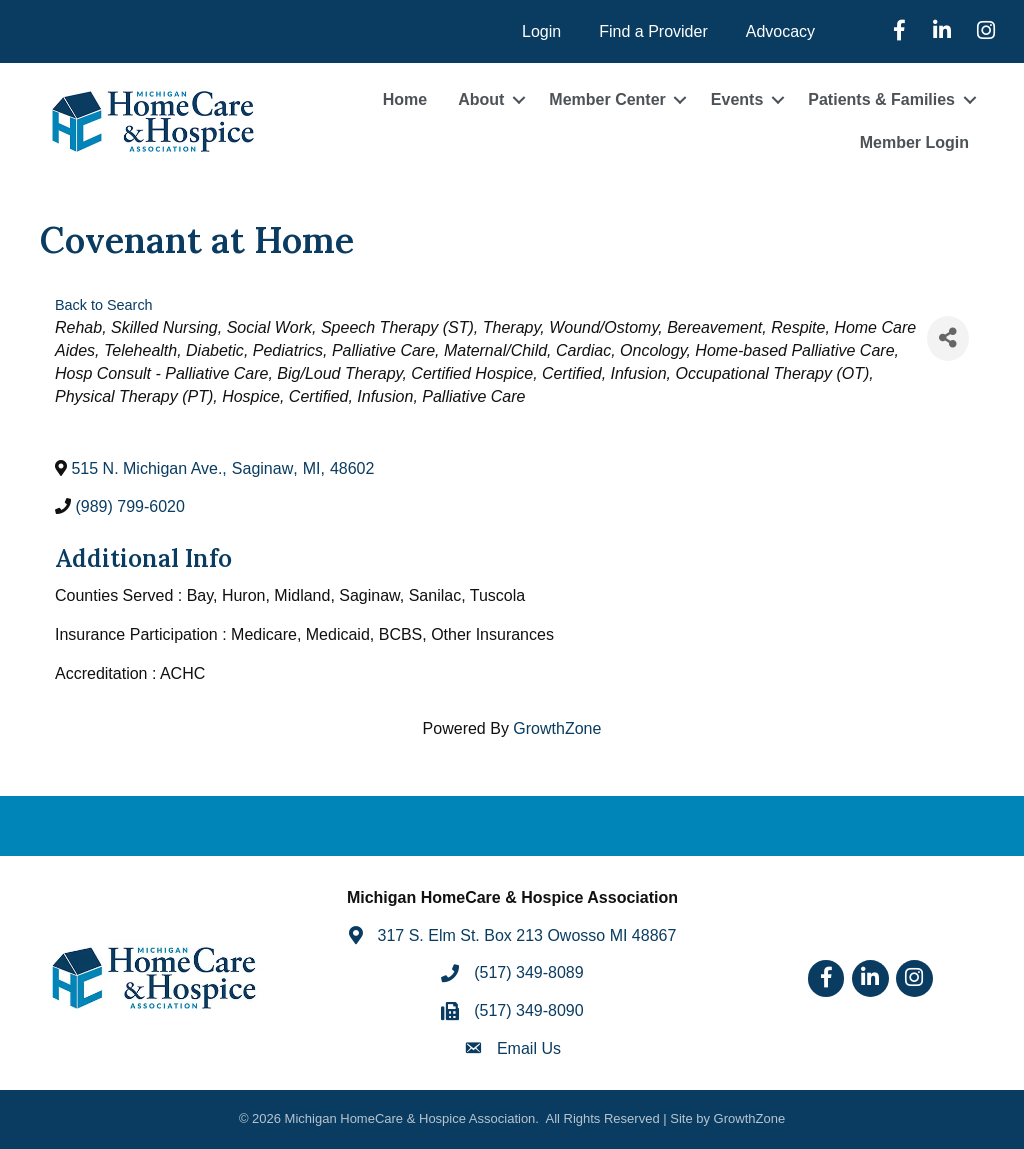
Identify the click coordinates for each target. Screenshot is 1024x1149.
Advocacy (780, 31)
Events (737, 99)
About (481, 99)
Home (405, 99)
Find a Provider (653, 31)
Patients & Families (881, 99)
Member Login (914, 142)
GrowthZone (557, 728)
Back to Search (104, 305)
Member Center (607, 99)
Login (541, 31)
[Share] (948, 338)
